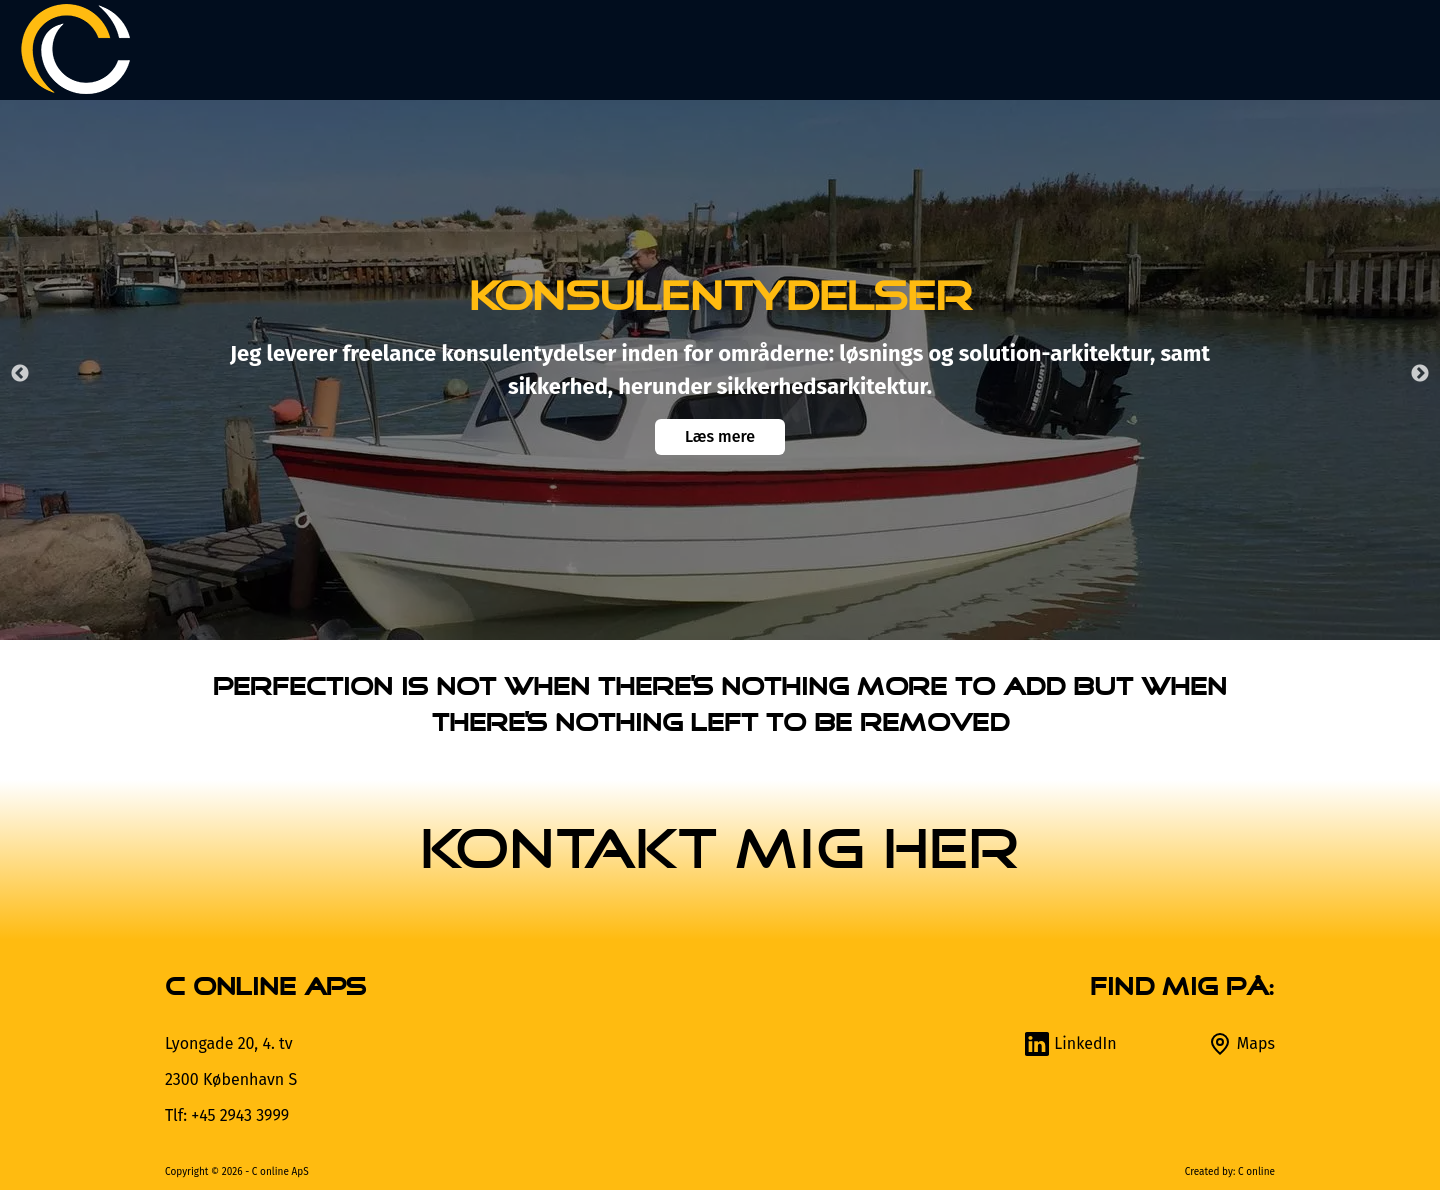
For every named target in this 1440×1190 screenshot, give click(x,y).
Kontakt (1353, 49)
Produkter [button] (806, 49)
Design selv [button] (994, 49)
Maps (1241, 1043)
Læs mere (720, 436)
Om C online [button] (1185, 49)
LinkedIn (1070, 1043)
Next (1420, 374)
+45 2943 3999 (240, 1115)
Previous (20, 374)
